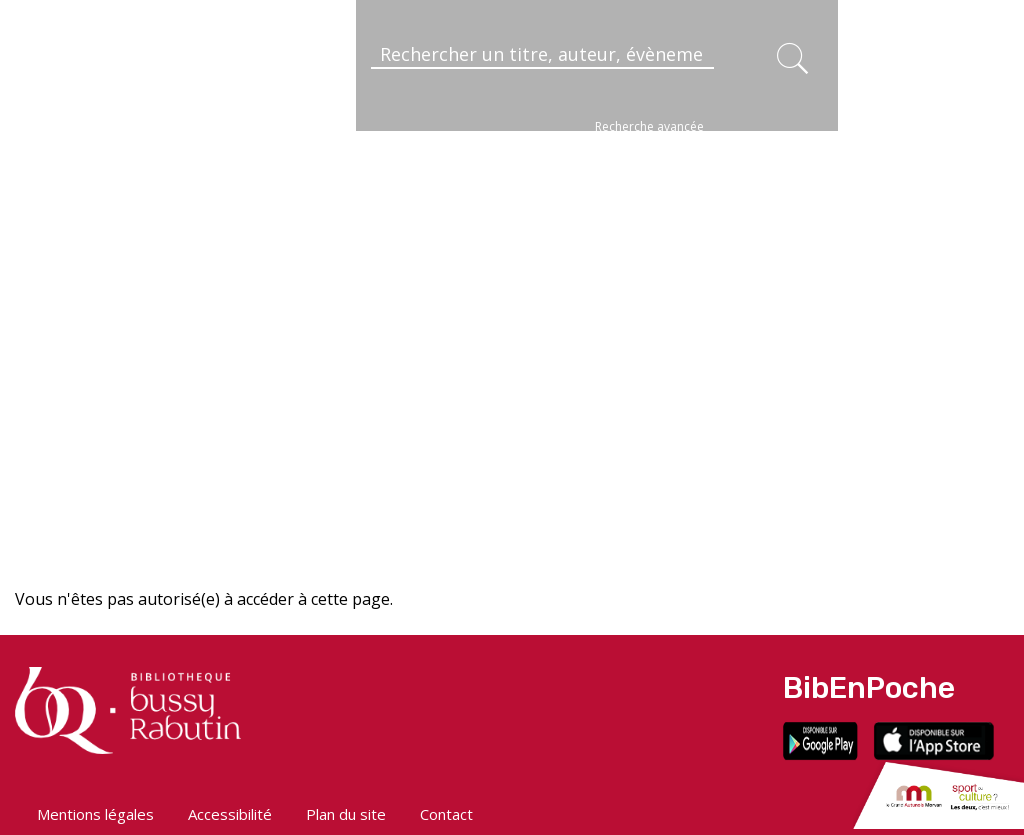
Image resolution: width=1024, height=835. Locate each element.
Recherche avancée (649, 126)
